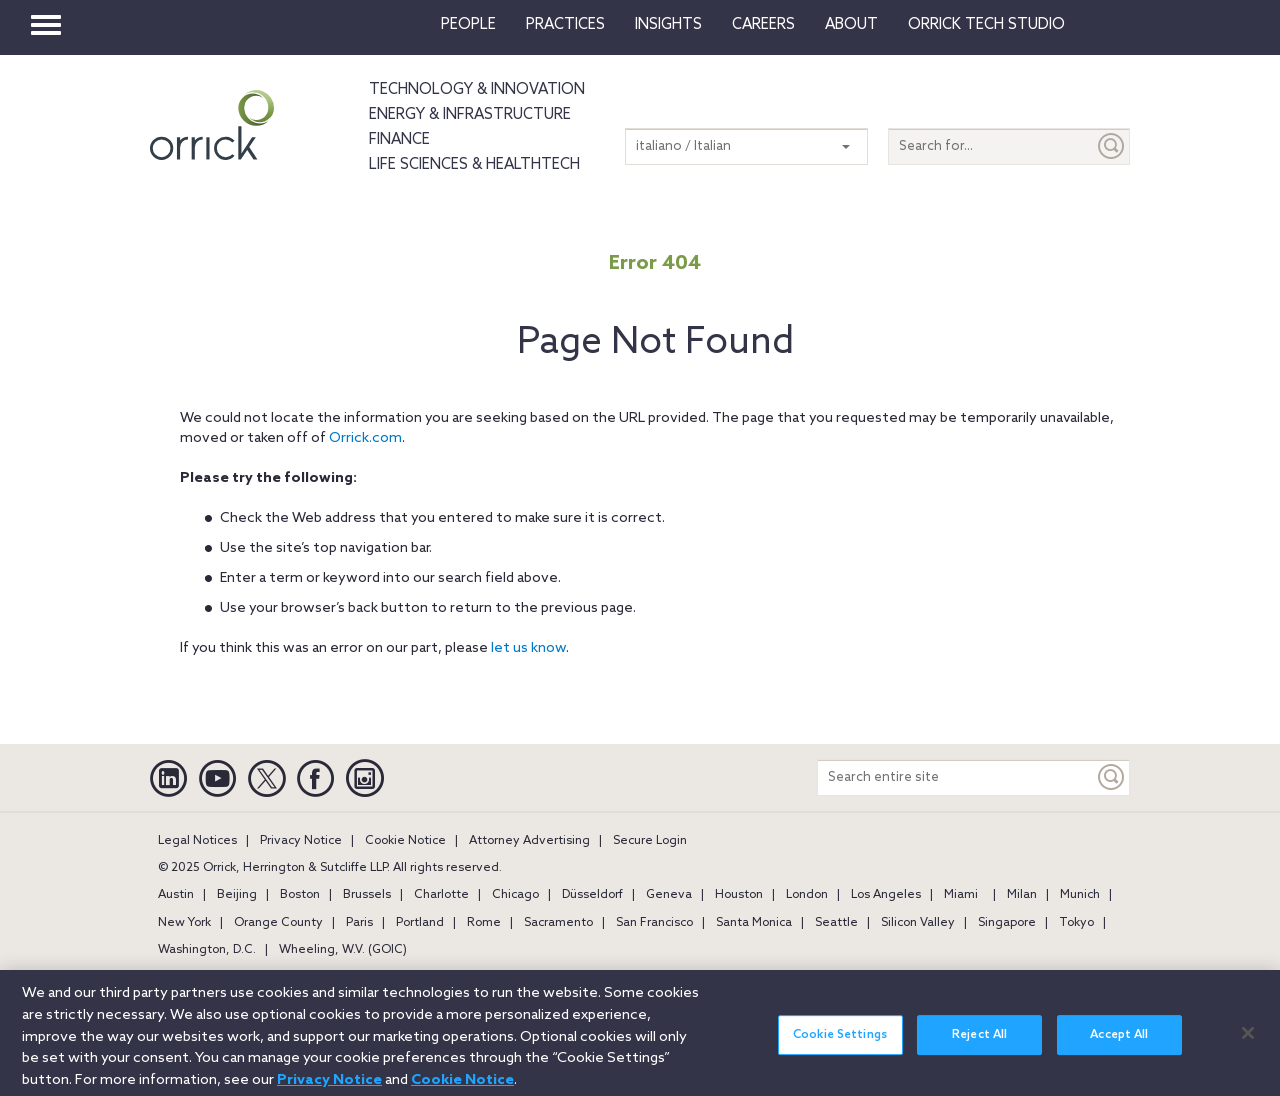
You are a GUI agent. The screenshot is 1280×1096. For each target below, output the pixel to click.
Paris (359, 923)
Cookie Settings (840, 1043)
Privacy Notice (301, 841)
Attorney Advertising (529, 841)
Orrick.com (365, 438)
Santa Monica (754, 923)
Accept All (1119, 1043)
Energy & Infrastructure (470, 115)
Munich (1080, 895)
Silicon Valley (918, 923)
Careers (763, 25)
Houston (739, 895)
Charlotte (441, 895)
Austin (176, 895)
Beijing (237, 895)
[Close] (1248, 1040)
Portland (420, 923)
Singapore (1007, 923)
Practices (565, 25)
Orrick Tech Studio (986, 25)
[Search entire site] (956, 777)
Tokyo (1076, 923)
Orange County (278, 923)
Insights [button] (668, 25)
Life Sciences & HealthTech (474, 165)
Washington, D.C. (207, 950)
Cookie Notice (405, 841)
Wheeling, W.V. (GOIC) (343, 950)
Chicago (515, 895)
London (807, 895)
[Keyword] (1112, 777)
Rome (484, 923)
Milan (1022, 895)
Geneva (669, 895)
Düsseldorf (592, 895)
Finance (399, 140)
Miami (961, 895)
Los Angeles (886, 895)
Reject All (979, 1043)
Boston (300, 895)
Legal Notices (197, 841)
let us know (528, 648)
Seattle (836, 923)
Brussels (367, 895)
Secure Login (650, 841)
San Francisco (654, 923)
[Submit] (1112, 146)
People (468, 25)
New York (184, 923)
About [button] (851, 25)
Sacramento (558, 923)
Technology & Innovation (477, 90)
